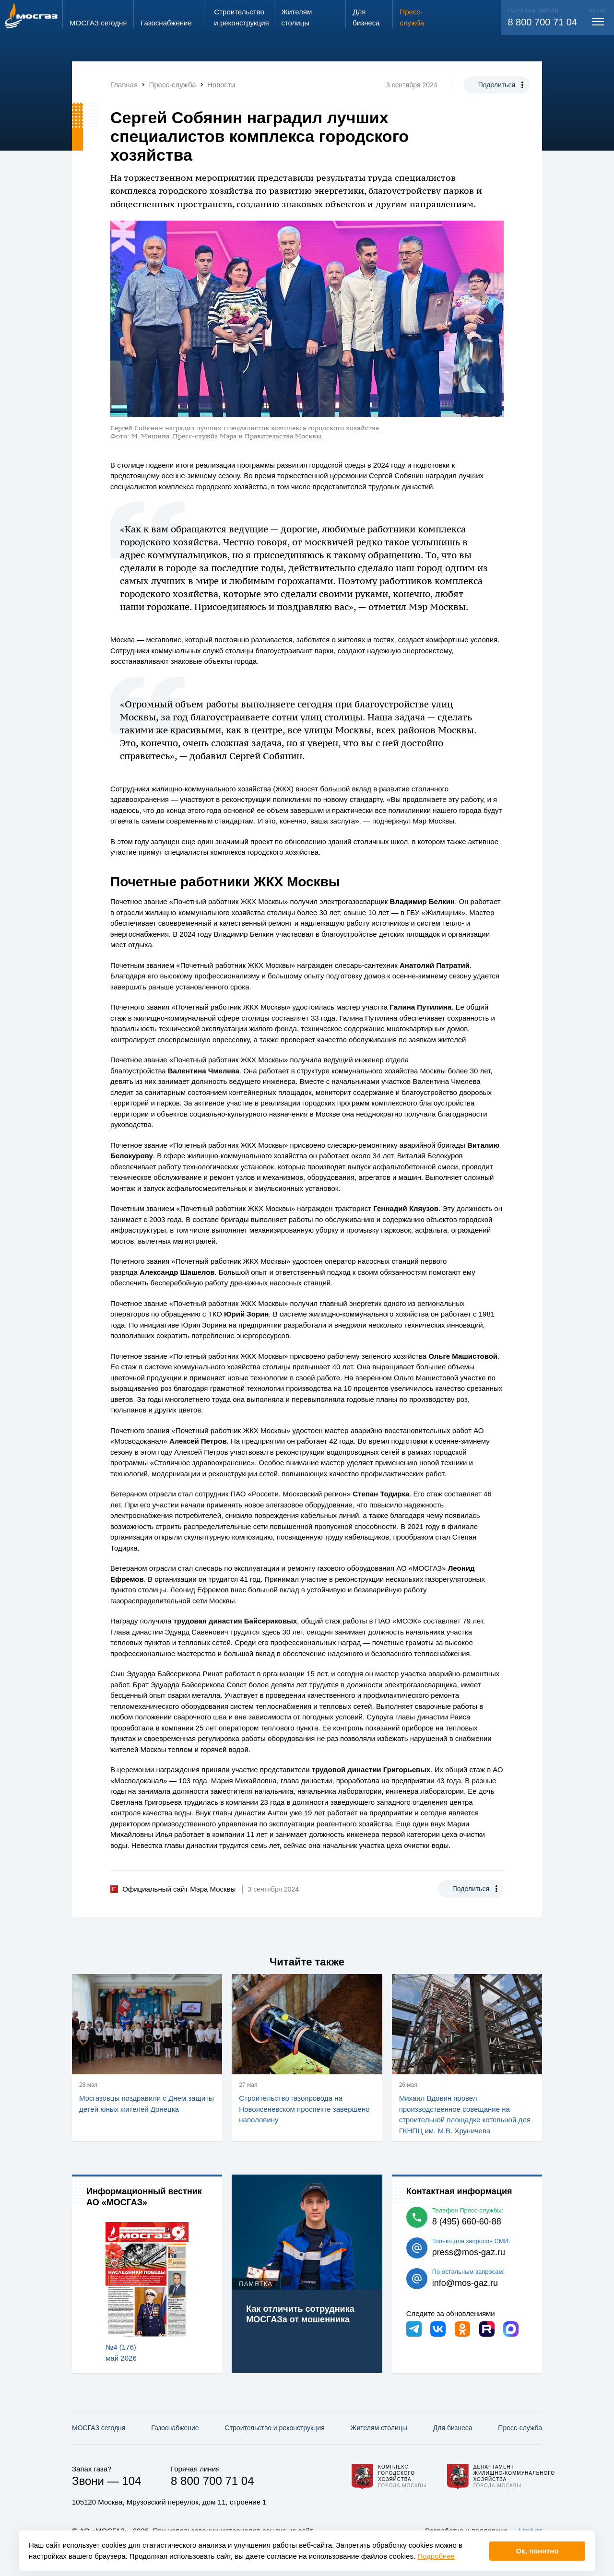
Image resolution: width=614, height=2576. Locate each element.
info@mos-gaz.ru (465, 2283)
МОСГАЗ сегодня (98, 2428)
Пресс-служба (520, 2428)
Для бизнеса (452, 2428)
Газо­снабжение (175, 2428)
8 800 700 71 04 (542, 22)
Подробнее (436, 2556)
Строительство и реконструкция (275, 2428)
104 (131, 2480)
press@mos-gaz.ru (468, 2252)
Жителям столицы (378, 2428)
